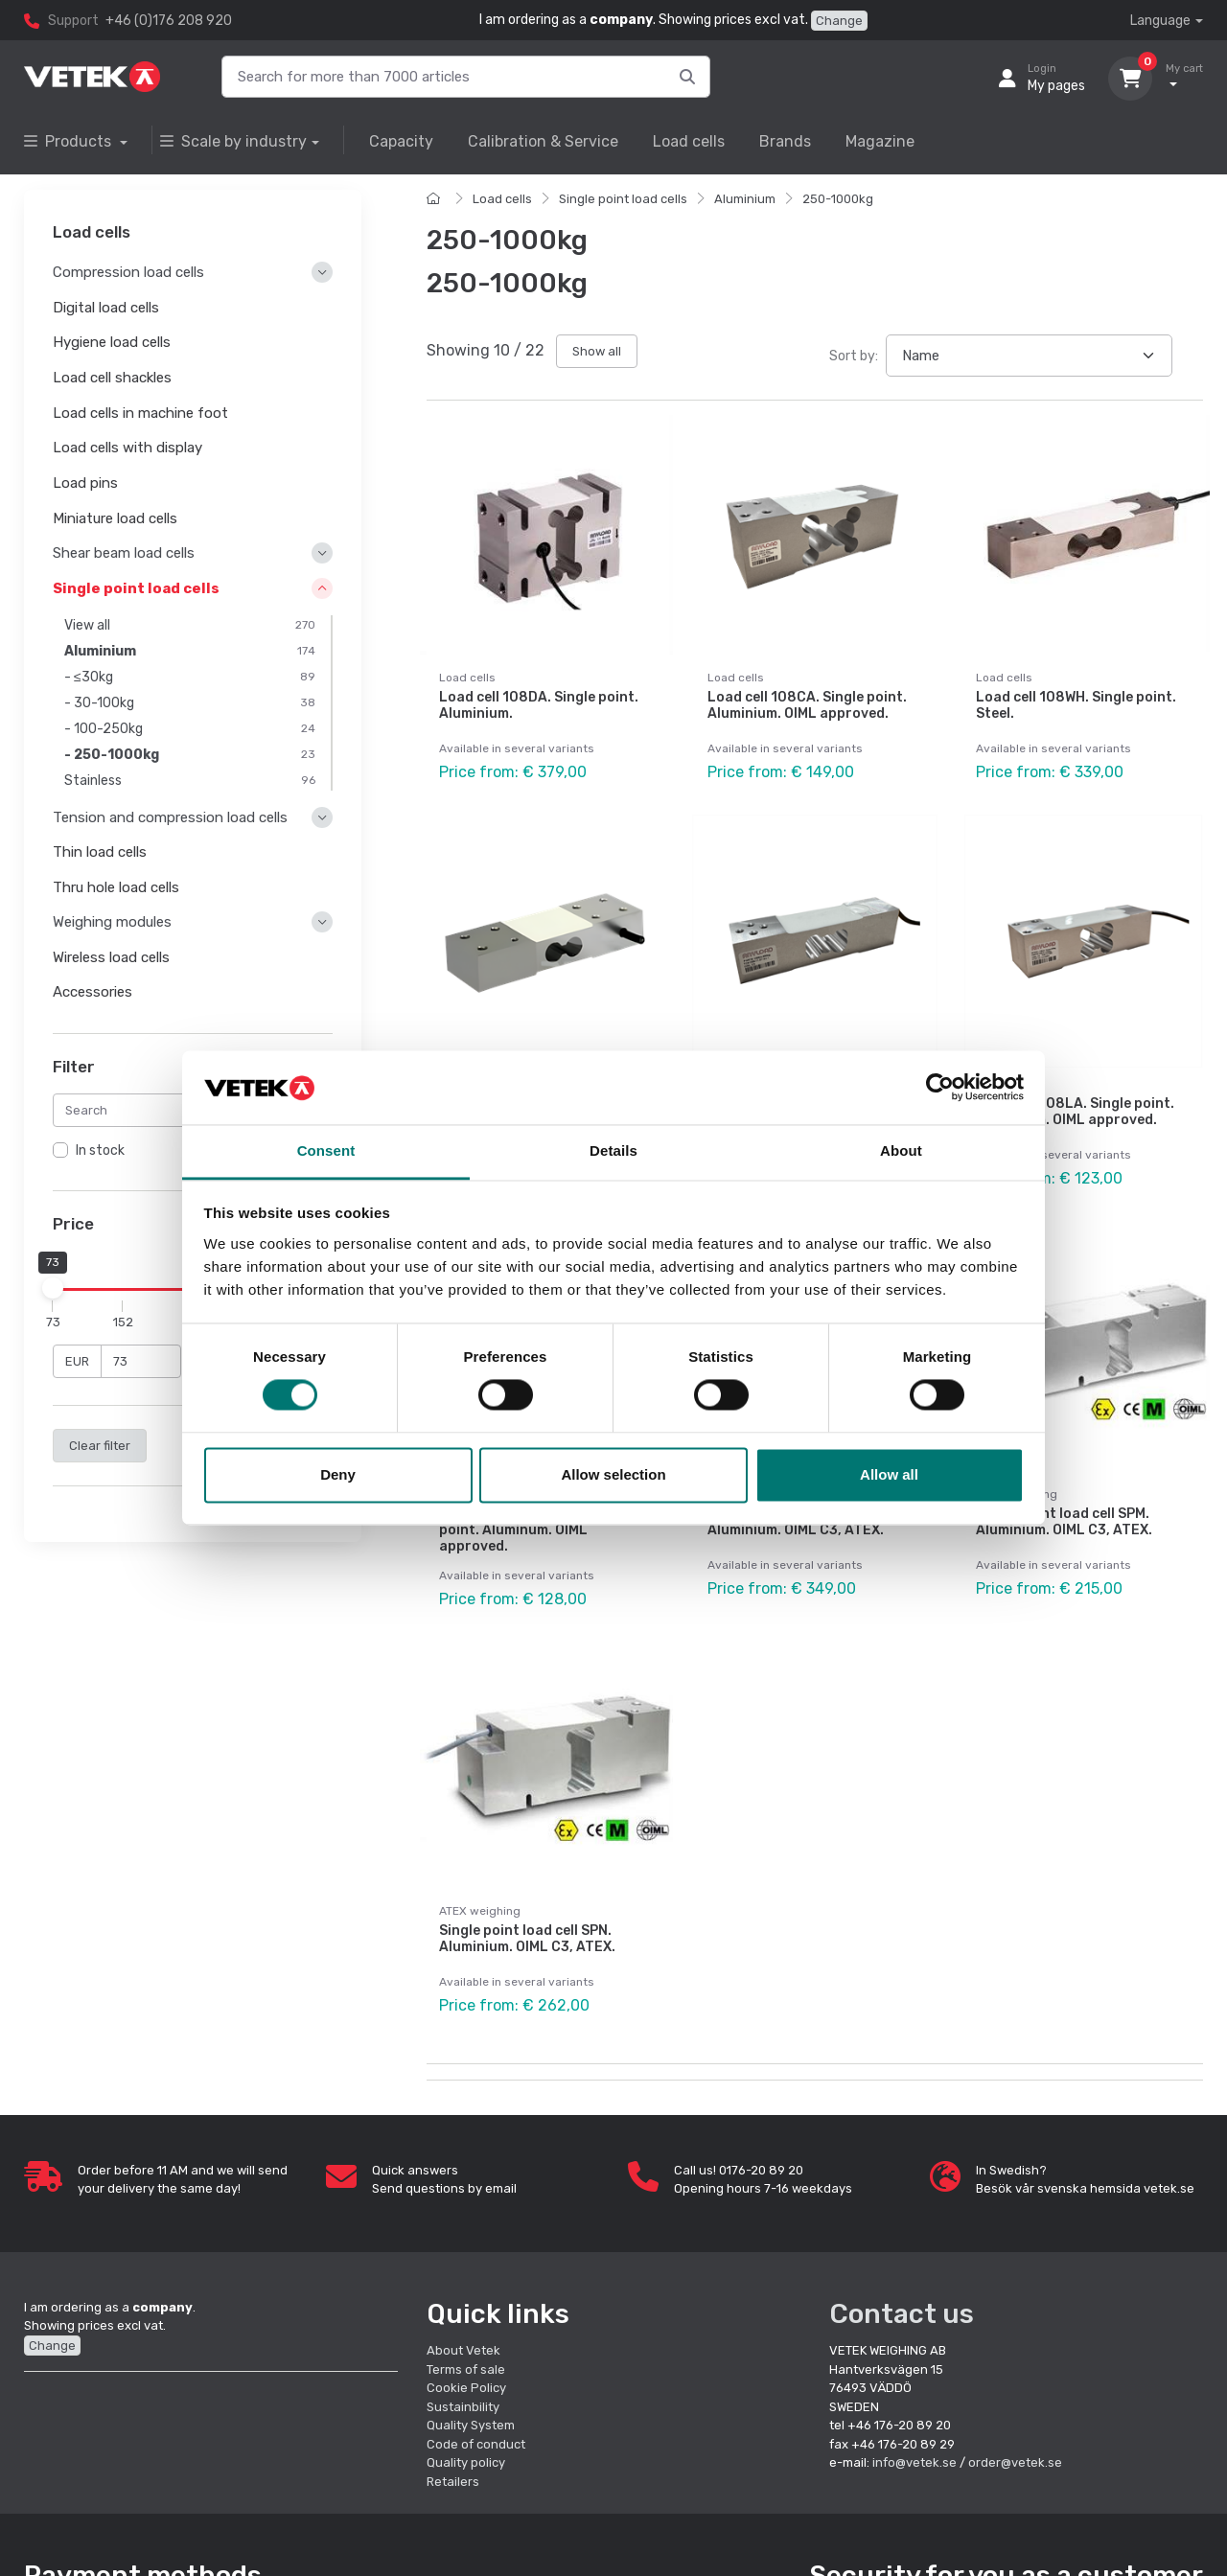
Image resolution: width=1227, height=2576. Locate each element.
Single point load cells (623, 199)
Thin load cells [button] (100, 852)
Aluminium (745, 199)
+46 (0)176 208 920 (168, 20)
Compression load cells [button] (128, 273)
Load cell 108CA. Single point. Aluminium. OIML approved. (807, 705)
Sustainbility (464, 2407)
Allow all (889, 1474)
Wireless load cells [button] (111, 957)
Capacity (401, 141)
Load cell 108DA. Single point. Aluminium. (538, 705)
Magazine (879, 141)
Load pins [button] (85, 483)
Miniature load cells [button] (115, 518)
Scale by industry (233, 141)
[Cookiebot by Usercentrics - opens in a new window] (940, 1087)
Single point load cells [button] (136, 588)
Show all (596, 351)
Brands (785, 141)
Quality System (471, 2425)
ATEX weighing (1016, 1494)
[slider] (52, 1288)
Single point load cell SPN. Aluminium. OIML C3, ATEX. (527, 1938)
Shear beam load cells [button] (124, 554)
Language (1160, 20)
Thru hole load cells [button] (116, 887)
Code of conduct (476, 2444)
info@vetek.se (914, 2462)
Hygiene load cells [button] (112, 343)
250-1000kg (837, 199)
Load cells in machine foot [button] (140, 413)
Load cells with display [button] (127, 448)
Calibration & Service (543, 141)
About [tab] (901, 1150)
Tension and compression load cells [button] (170, 817)
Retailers (453, 2481)
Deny (338, 1474)
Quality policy (466, 2462)
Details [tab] (613, 1150)
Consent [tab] (326, 1150)
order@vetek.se (1015, 2462)
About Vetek (463, 2350)
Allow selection (613, 1474)
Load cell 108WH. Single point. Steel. (1076, 705)
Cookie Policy (466, 2387)
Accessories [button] (92, 992)
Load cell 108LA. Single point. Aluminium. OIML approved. (1075, 1111)
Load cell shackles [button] (112, 377)
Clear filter (99, 1445)
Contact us (901, 2314)
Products (69, 141)
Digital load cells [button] (106, 307)
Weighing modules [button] (112, 923)
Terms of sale (466, 2369)
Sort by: (853, 356)
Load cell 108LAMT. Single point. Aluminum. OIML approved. (526, 1530)
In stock (100, 1151)
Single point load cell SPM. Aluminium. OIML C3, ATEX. (1064, 1522)
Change (839, 20)
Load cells (689, 141)
